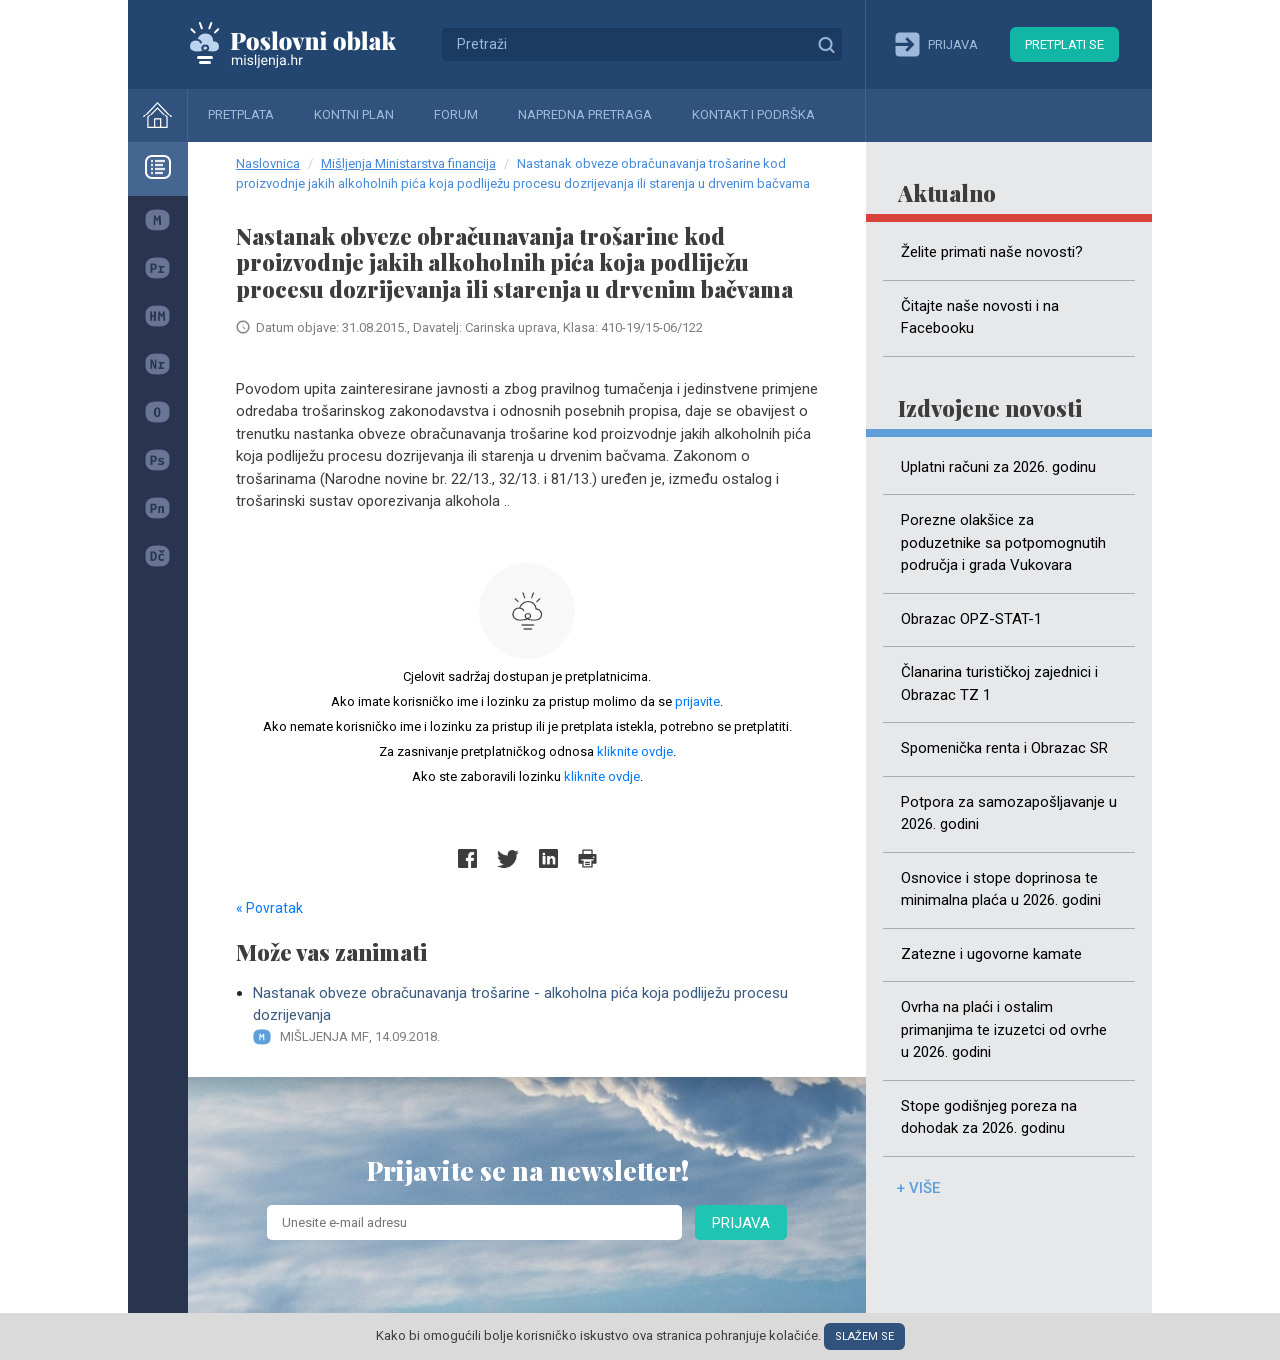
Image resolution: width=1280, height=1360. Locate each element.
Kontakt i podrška (753, 114)
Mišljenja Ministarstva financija (408, 163)
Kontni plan (354, 114)
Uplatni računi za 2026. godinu (998, 467)
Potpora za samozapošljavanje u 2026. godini (1009, 813)
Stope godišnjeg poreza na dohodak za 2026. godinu (989, 1117)
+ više (918, 1188)
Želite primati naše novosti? (992, 252)
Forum (456, 114)
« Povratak (269, 908)
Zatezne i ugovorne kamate (991, 954)
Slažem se (864, 1336)
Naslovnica (268, 163)
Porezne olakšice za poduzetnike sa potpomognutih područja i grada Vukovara (1003, 542)
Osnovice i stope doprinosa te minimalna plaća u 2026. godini (1001, 889)
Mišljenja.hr (308, 44)
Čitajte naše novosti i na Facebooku (980, 317)
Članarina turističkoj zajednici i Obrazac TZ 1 (999, 683)
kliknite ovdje (635, 751)
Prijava (741, 1223)
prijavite (697, 701)
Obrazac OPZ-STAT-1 (971, 619)
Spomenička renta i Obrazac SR (1004, 748)
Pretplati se (1064, 44)
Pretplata (241, 114)
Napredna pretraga (585, 114)
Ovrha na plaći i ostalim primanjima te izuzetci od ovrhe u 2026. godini (1004, 1029)
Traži (826, 44)
